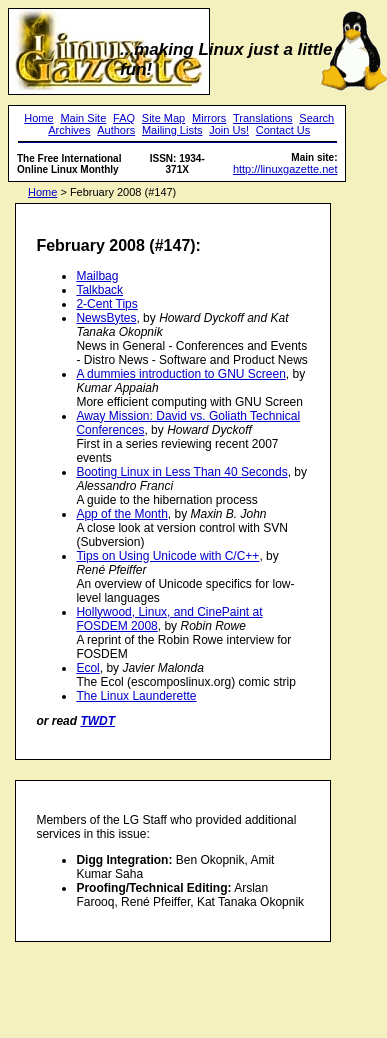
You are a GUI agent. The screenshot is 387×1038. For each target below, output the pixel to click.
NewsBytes (106, 318)
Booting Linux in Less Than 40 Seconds (181, 472)
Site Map (163, 118)
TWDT (97, 721)
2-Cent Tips (106, 304)
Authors (116, 130)
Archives (69, 130)
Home (38, 118)
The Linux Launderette (136, 696)
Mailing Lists (172, 130)
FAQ (124, 118)
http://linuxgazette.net (285, 169)
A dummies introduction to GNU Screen (180, 374)
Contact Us (283, 130)
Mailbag (97, 276)
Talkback (99, 290)
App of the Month (121, 514)
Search (316, 118)
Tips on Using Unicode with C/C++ (167, 556)
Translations (263, 118)
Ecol (87, 668)
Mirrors (209, 118)
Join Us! (229, 130)
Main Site (83, 118)
